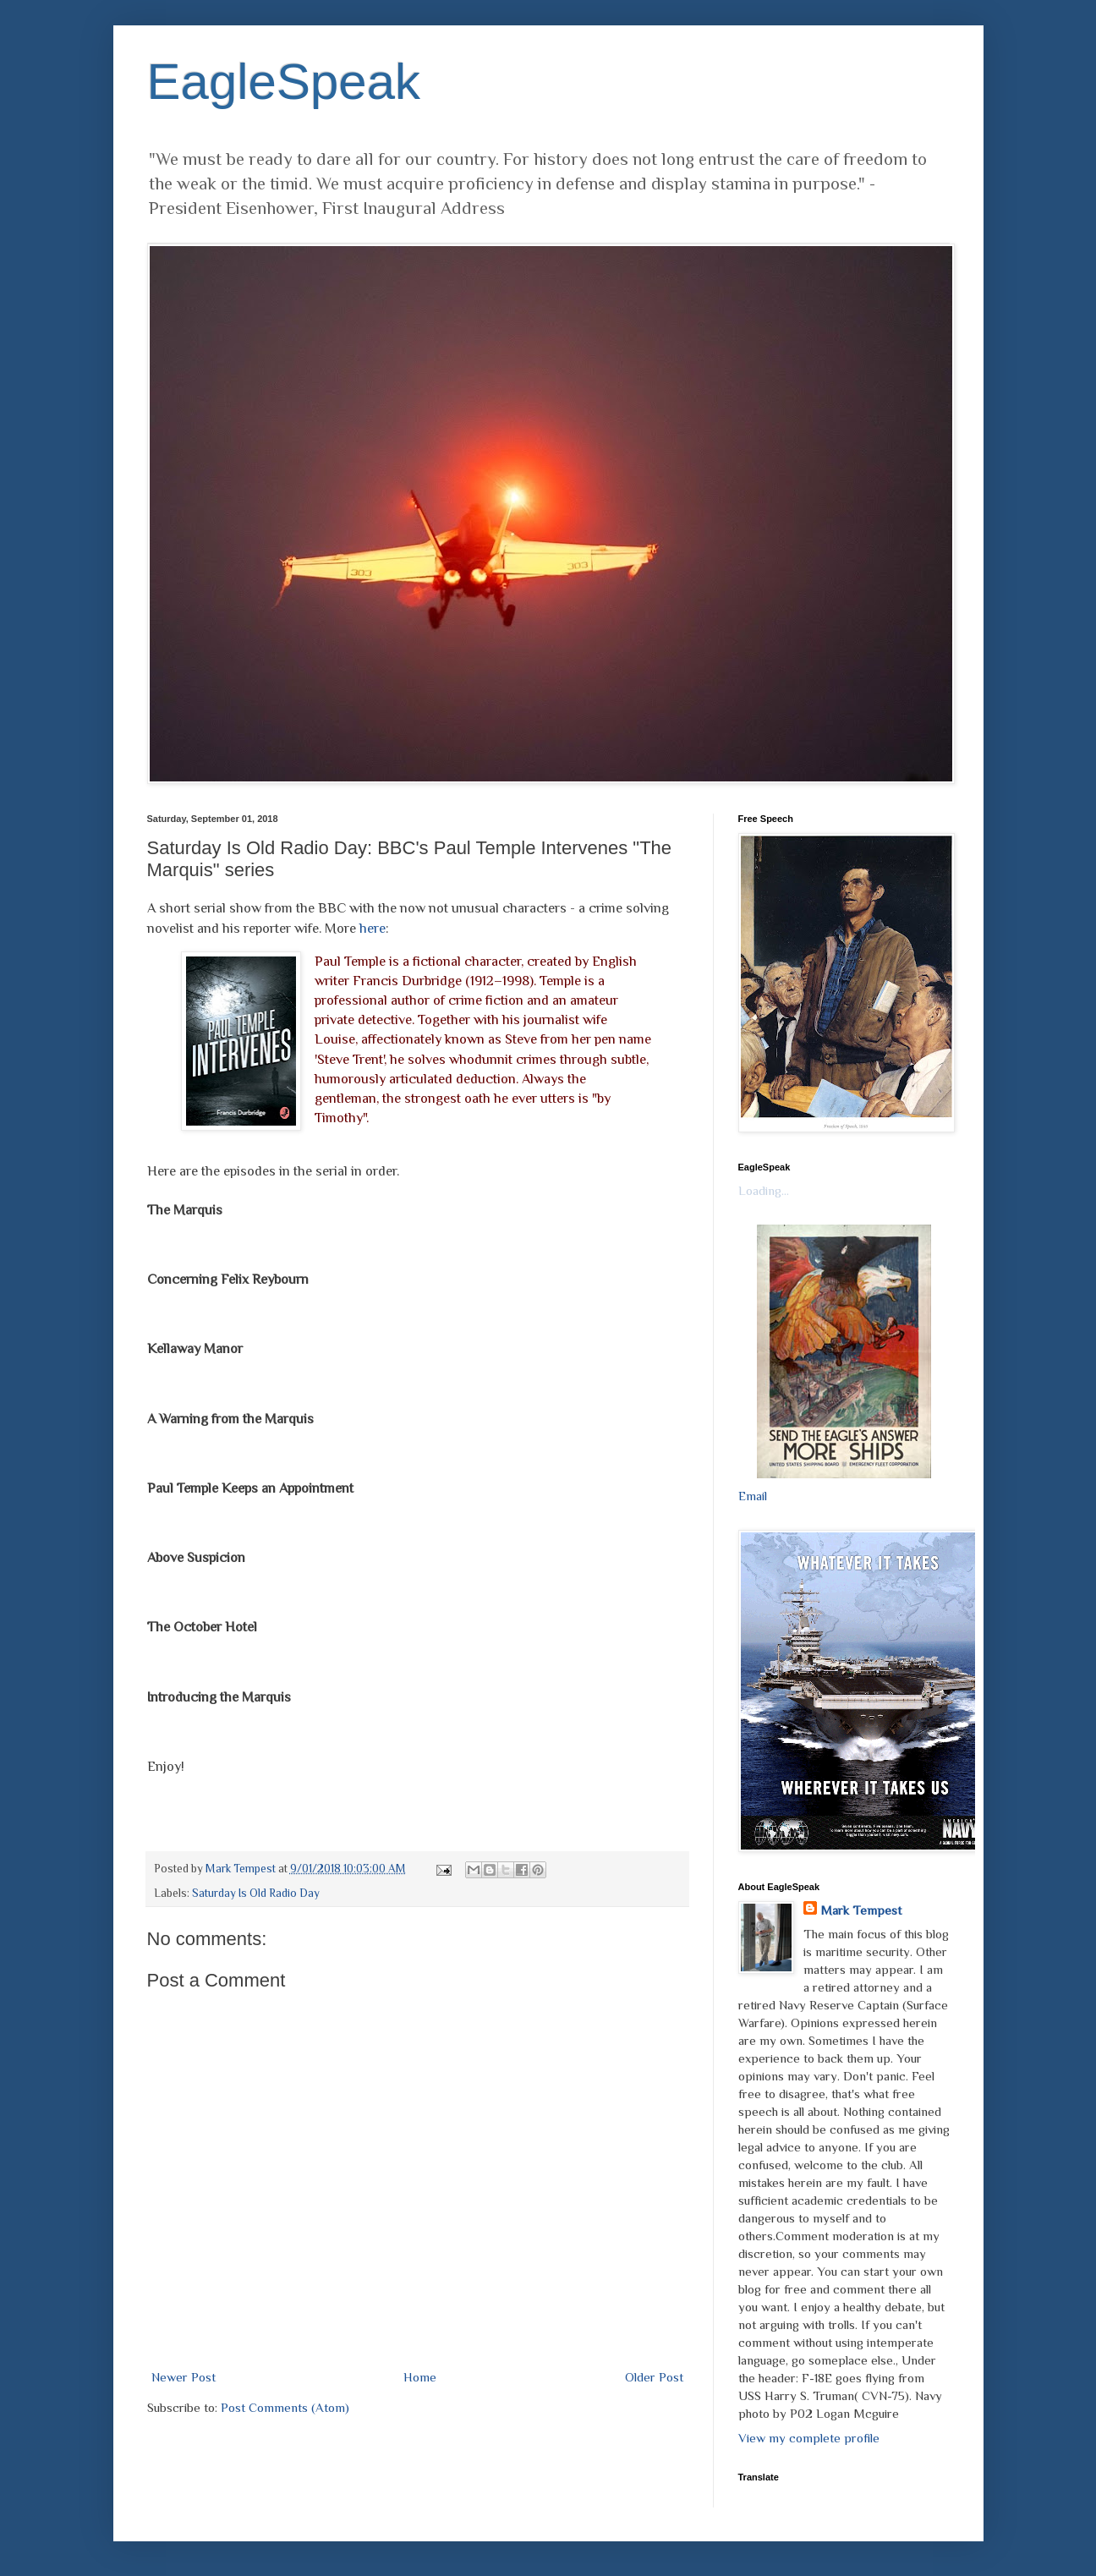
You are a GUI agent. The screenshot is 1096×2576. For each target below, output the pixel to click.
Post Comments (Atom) (285, 2407)
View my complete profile (809, 2438)
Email (752, 1495)
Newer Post (183, 2377)
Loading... (763, 1190)
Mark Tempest (860, 1910)
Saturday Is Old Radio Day (256, 1893)
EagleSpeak (284, 81)
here (372, 928)
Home (419, 2377)
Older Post (654, 2377)
